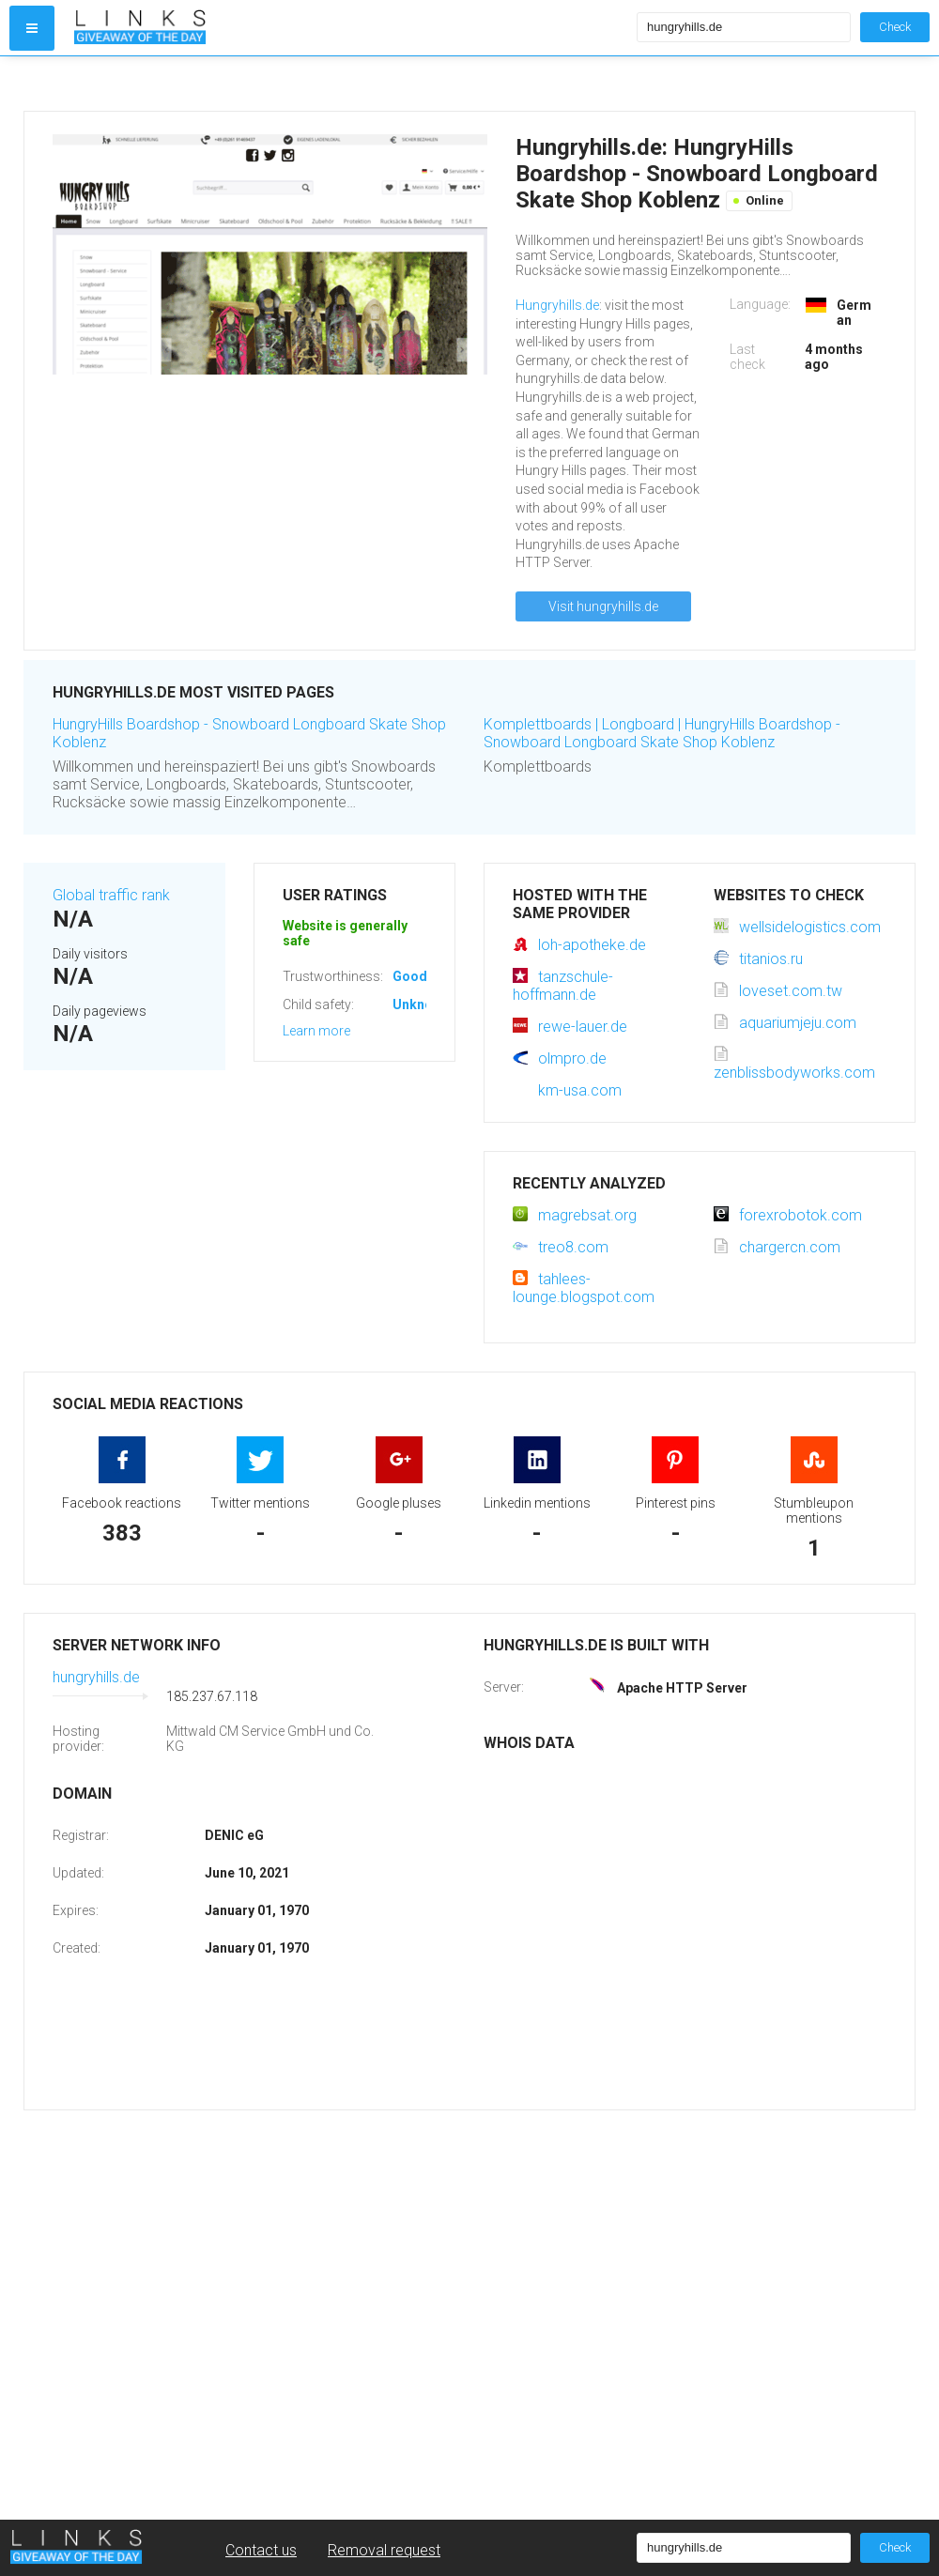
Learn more (316, 1030)
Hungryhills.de (557, 305)
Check (895, 27)
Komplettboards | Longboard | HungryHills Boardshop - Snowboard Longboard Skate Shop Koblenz (662, 733)
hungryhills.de (96, 1677)
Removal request (384, 2550)
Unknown (421, 1004)
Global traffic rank (111, 895)
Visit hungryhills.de (603, 606)
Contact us (261, 2550)
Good (410, 976)
